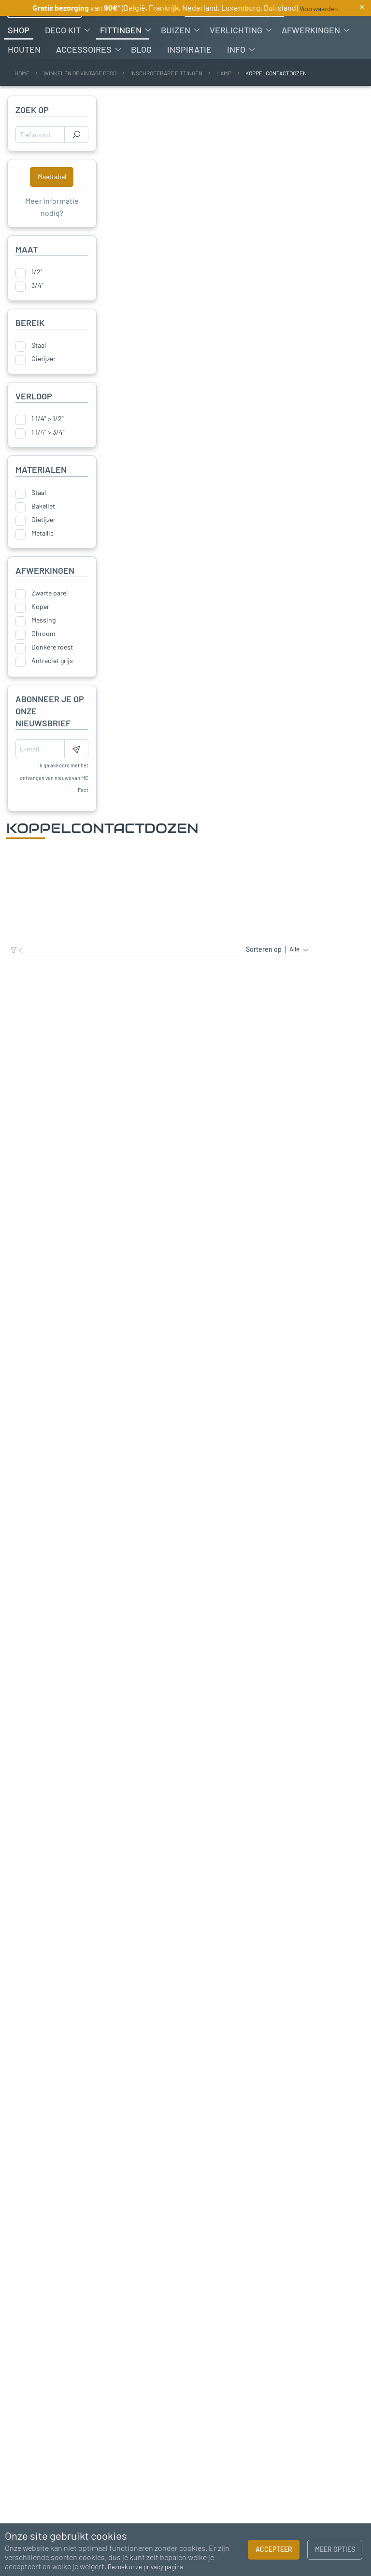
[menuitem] (18, 57)
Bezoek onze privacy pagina (145, 2567)
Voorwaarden (319, 8)
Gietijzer (43, 386)
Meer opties (335, 2549)
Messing (43, 647)
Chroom (43, 661)
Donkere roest (52, 675)
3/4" (37, 313)
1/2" (37, 299)
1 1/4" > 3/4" (48, 460)
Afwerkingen (311, 57)
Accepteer (274, 2549)
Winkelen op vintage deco (79, 100)
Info (236, 76)
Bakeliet (43, 533)
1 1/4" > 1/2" (47, 446)
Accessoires (84, 76)
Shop (18, 57)
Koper (40, 634)
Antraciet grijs (52, 688)
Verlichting (236, 57)
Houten (24, 76)
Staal (38, 373)
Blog (141, 76)
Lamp (223, 100)
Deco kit (63, 57)
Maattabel (52, 204)
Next (359, 2256)
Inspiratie (189, 76)
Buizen (175, 57)
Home (21, 100)
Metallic (42, 560)
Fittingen (121, 57)
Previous (12, 2256)
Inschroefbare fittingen (166, 100)
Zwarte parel (49, 620)
